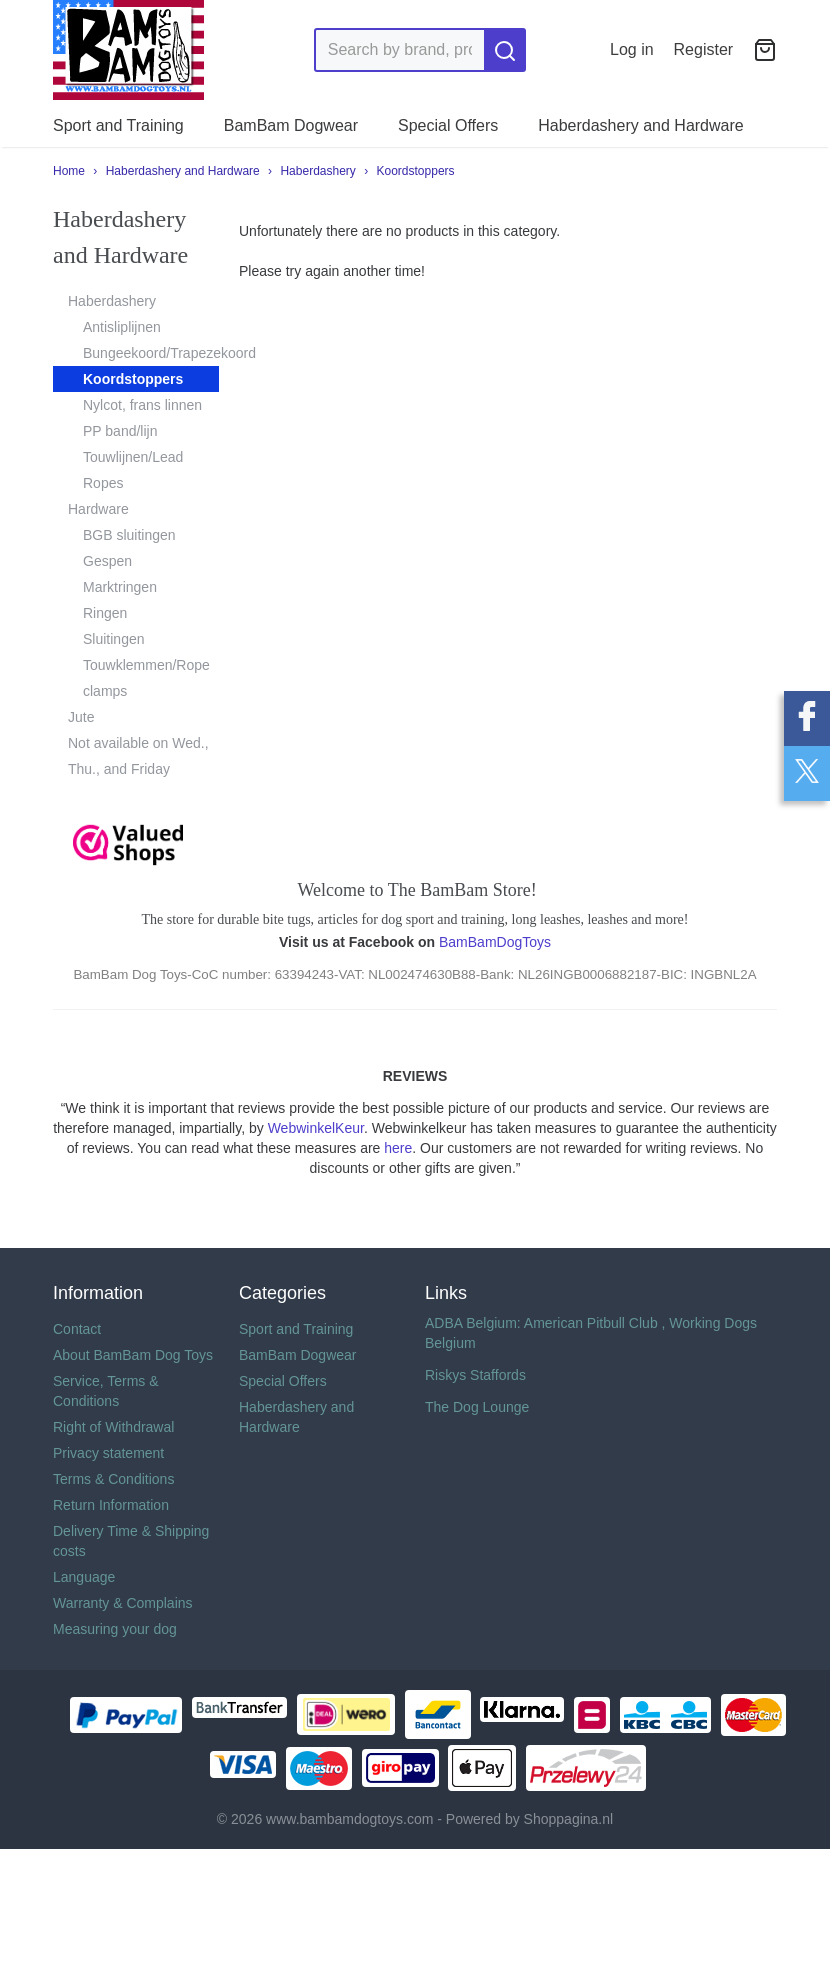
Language (84, 1577)
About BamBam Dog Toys (133, 1355)
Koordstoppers (416, 171)
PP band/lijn (120, 431)
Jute (81, 717)
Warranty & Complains (123, 1603)
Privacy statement (108, 1453)
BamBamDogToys (495, 942)
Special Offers (448, 125)
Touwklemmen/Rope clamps (146, 678)
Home (69, 171)
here (398, 1148)
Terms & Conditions (113, 1479)
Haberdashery (317, 171)
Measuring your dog (115, 1629)
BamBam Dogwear (291, 125)
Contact (77, 1329)
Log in (632, 49)
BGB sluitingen (129, 535)
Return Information (111, 1505)
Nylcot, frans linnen (142, 405)
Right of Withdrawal (113, 1427)
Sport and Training (118, 125)
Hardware (98, 509)
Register (704, 49)
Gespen (107, 561)
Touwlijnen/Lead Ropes (133, 470)
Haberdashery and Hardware (640, 125)
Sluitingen (114, 639)
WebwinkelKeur (316, 1128)
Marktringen (120, 587)
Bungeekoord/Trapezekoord (151, 353)
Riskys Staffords (475, 1375)
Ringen (105, 613)
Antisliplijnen (122, 327)
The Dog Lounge (477, 1407)
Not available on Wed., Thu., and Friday (138, 756)
